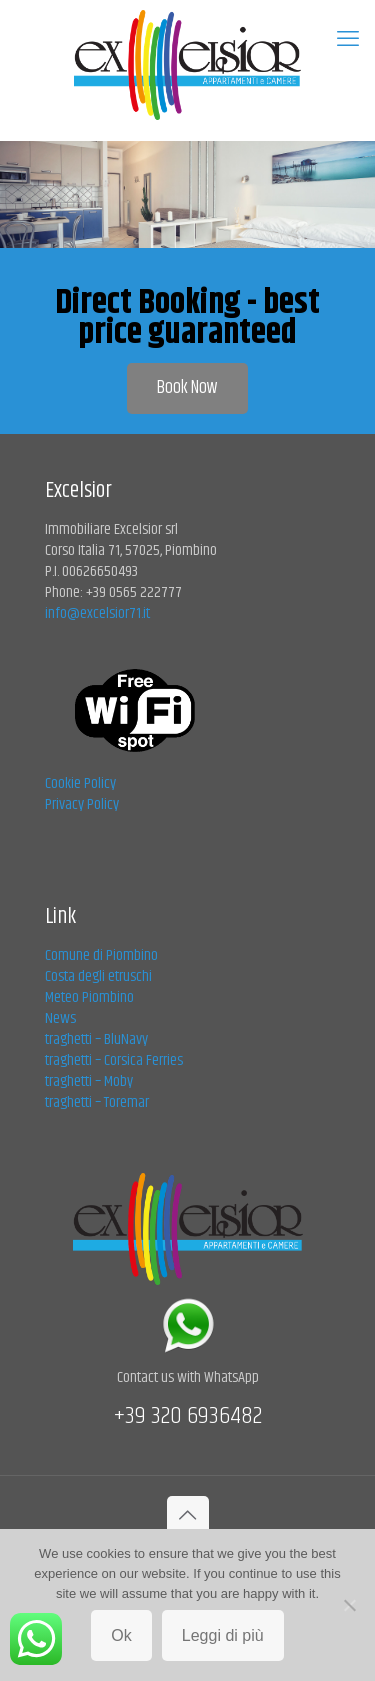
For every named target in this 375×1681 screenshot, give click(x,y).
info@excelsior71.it (97, 613)
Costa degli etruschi (98, 976)
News (60, 1018)
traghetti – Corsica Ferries (114, 1060)
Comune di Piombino (101, 955)
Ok (121, 1635)
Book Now (187, 388)
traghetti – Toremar (97, 1102)
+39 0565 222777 (134, 592)
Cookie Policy (80, 783)
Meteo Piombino (89, 997)
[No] (350, 1605)
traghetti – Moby (89, 1081)
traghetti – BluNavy (96, 1039)
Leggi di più (223, 1635)
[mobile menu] (348, 40)
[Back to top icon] (188, 1517)
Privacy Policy (82, 804)
